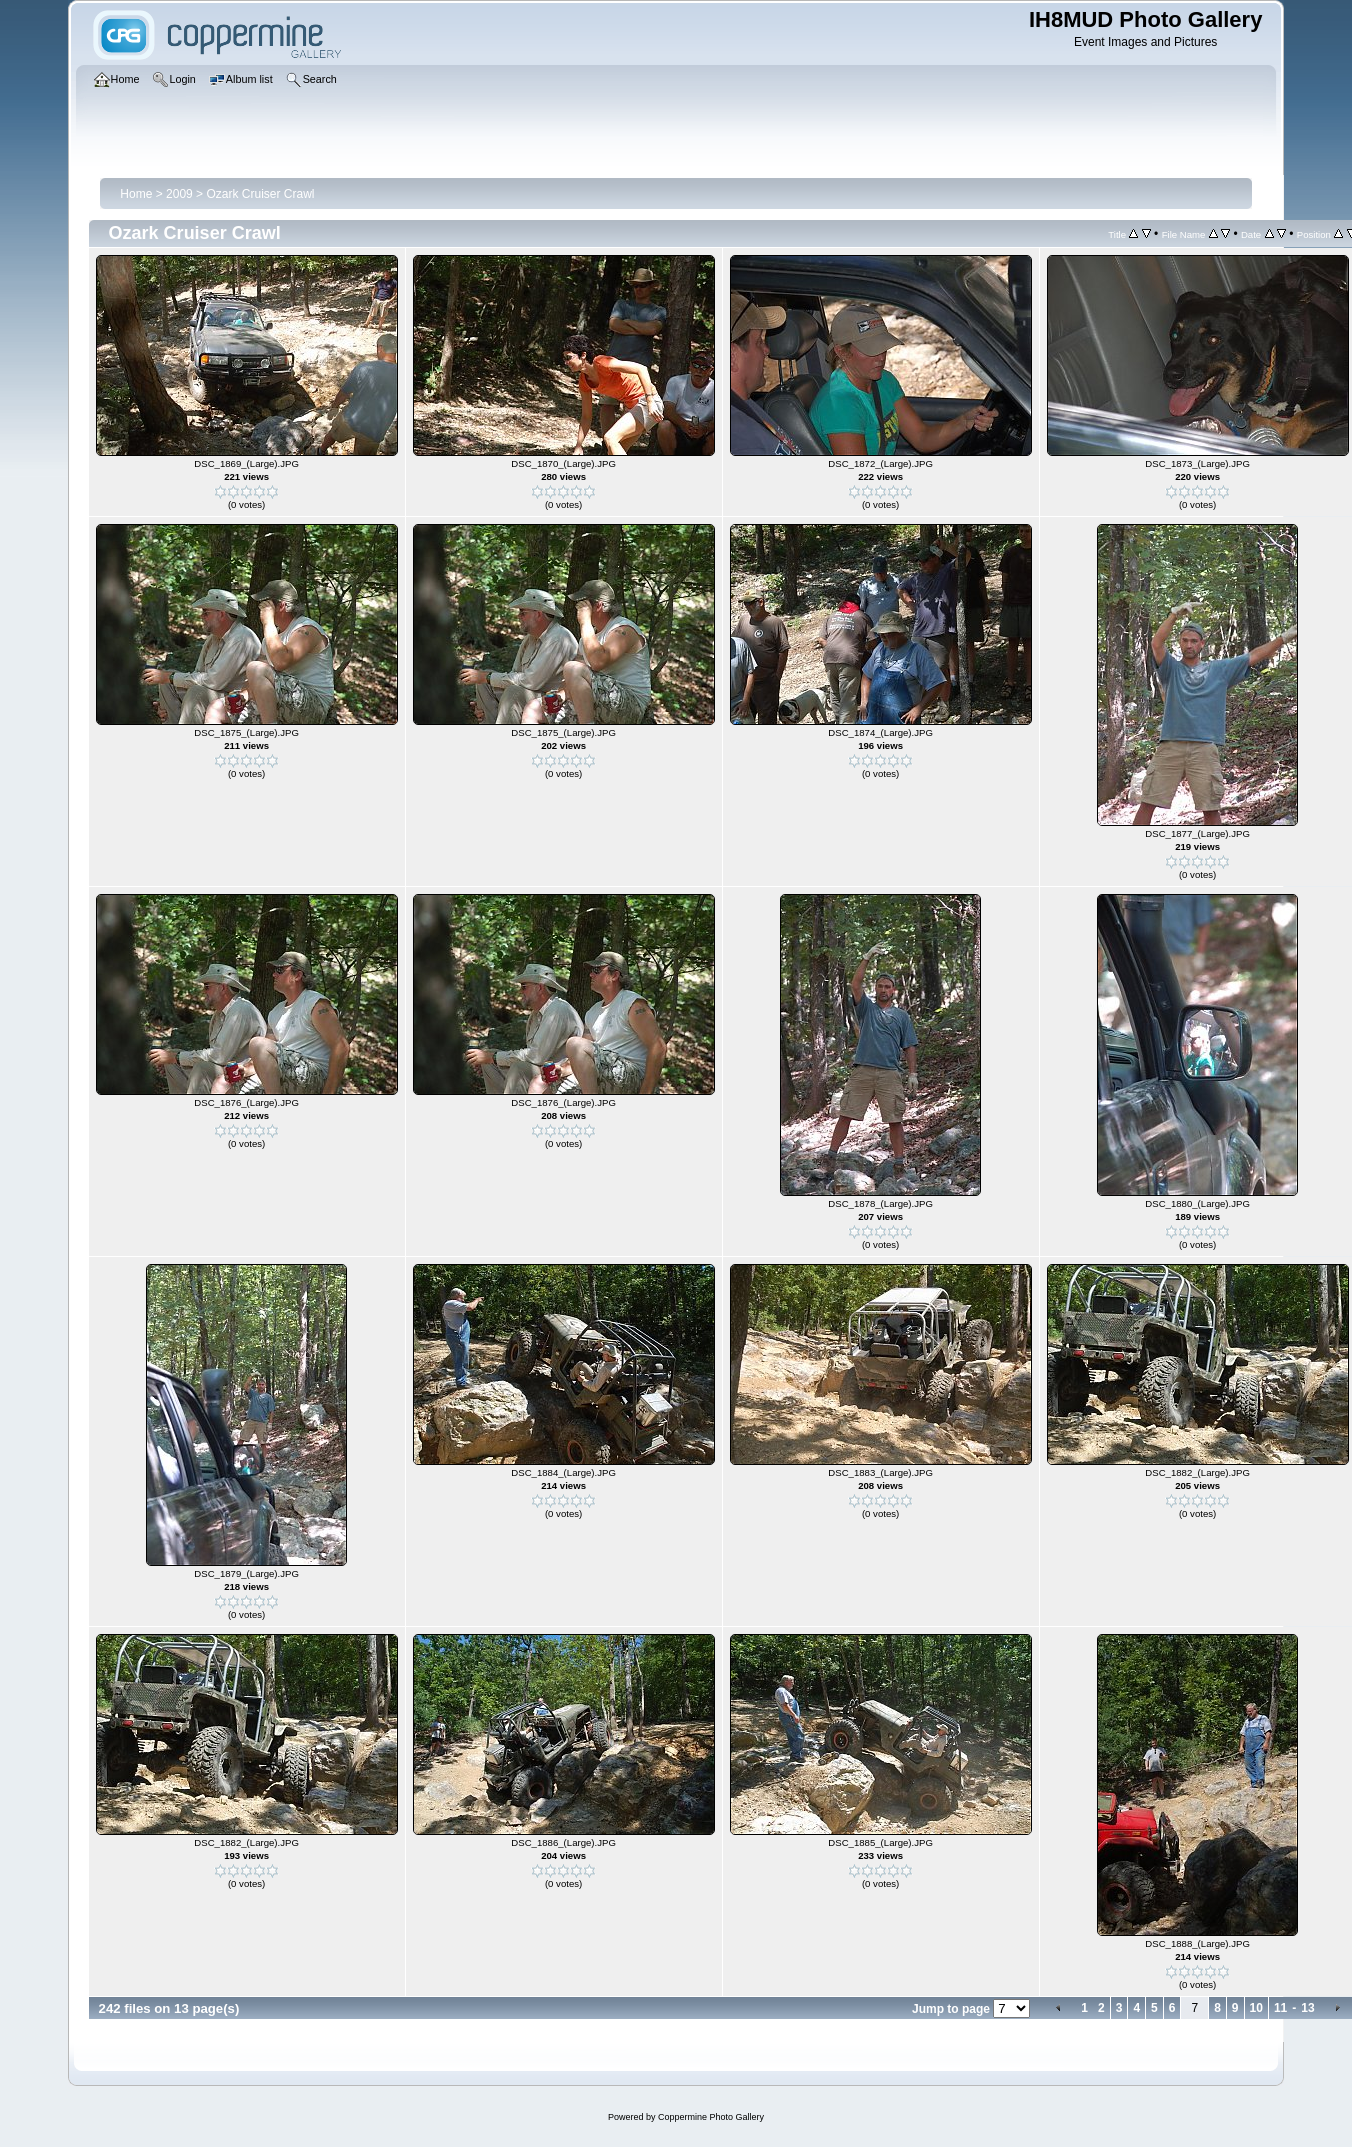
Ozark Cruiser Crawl (260, 194)
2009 (179, 194)
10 (1256, 2008)
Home (136, 194)
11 (1280, 2008)
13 (1307, 2008)
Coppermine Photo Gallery (711, 2117)
